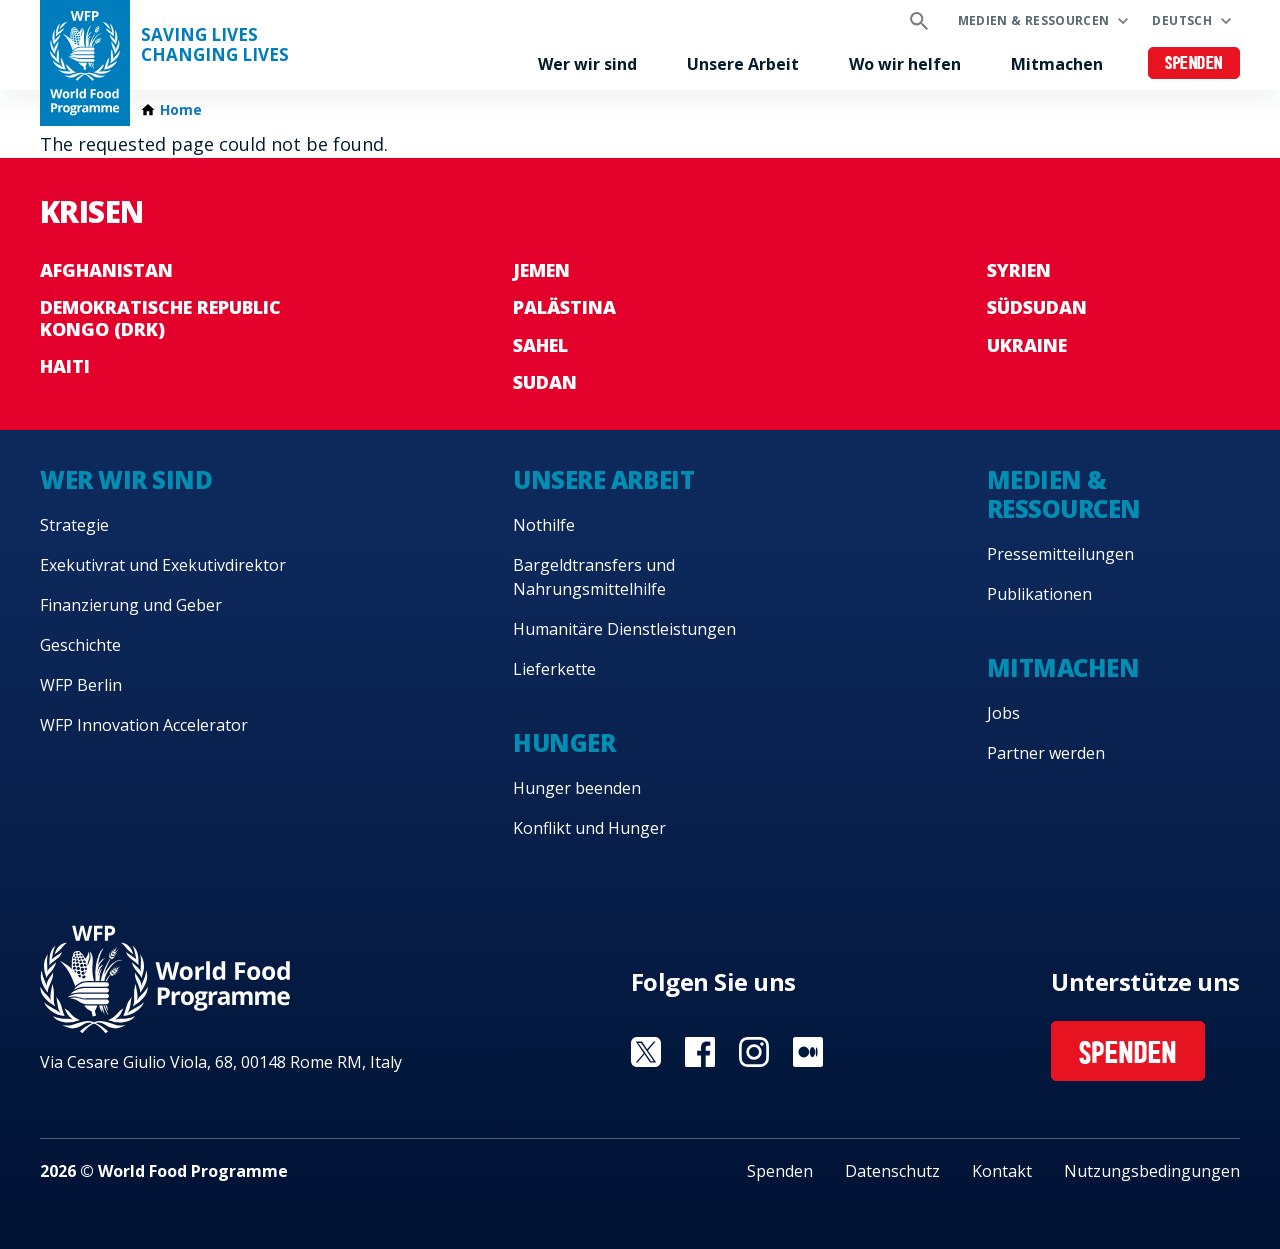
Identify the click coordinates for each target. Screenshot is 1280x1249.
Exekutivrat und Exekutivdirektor (163, 565)
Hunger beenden (577, 788)
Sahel (540, 345)
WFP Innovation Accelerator (144, 725)
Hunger (564, 742)
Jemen (541, 270)
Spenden (1194, 64)
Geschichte (80, 645)
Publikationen (1039, 594)
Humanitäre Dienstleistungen (624, 629)
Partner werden (1046, 753)
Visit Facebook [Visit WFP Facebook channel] (700, 1052)
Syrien (1019, 270)
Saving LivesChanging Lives (215, 45)
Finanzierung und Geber (131, 605)
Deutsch (1182, 20)
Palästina (564, 307)
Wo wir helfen (905, 64)
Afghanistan (106, 270)
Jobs (1003, 713)
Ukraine (1027, 345)
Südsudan (1037, 307)
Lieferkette (554, 669)
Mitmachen (1057, 64)
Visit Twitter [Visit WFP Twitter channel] (646, 1052)
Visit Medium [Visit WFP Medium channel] (808, 1052)
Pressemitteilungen (1060, 554)
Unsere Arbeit (743, 64)
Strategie (74, 525)
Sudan (545, 382)
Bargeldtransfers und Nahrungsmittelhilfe (594, 577)
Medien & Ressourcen (1034, 20)
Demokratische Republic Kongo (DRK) (160, 318)
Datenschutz (892, 1171)
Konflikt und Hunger (589, 828)
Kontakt (1002, 1171)
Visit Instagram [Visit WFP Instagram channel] (754, 1052)
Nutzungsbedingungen (1152, 1171)
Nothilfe (544, 525)
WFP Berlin (81, 685)
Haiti (65, 366)
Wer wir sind (587, 64)
